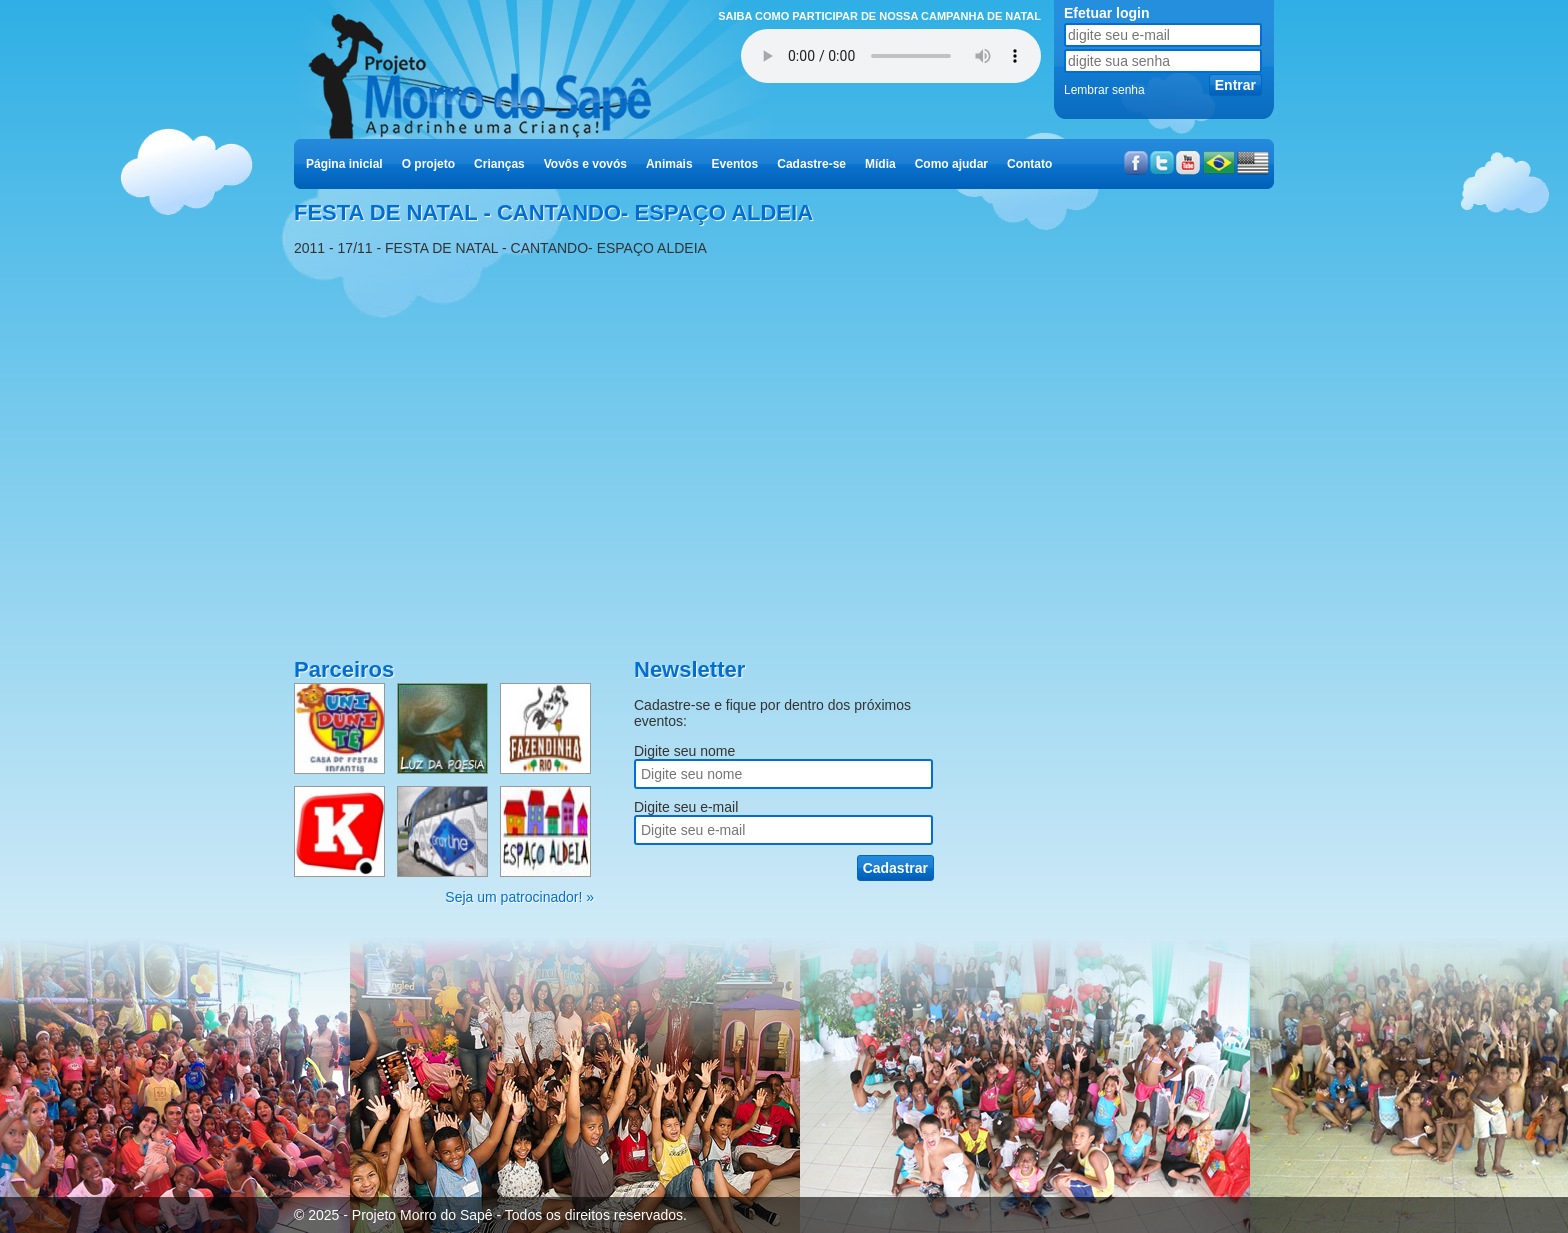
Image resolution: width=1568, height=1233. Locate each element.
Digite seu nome (684, 751)
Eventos (735, 164)
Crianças (499, 164)
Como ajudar (951, 164)
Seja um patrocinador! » (519, 897)
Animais (669, 164)
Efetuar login (1107, 13)
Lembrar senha (1104, 90)
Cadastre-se (811, 164)
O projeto (428, 164)
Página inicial (344, 164)
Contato (1029, 164)
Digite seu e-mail (686, 807)
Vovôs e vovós (585, 164)
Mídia (880, 164)
